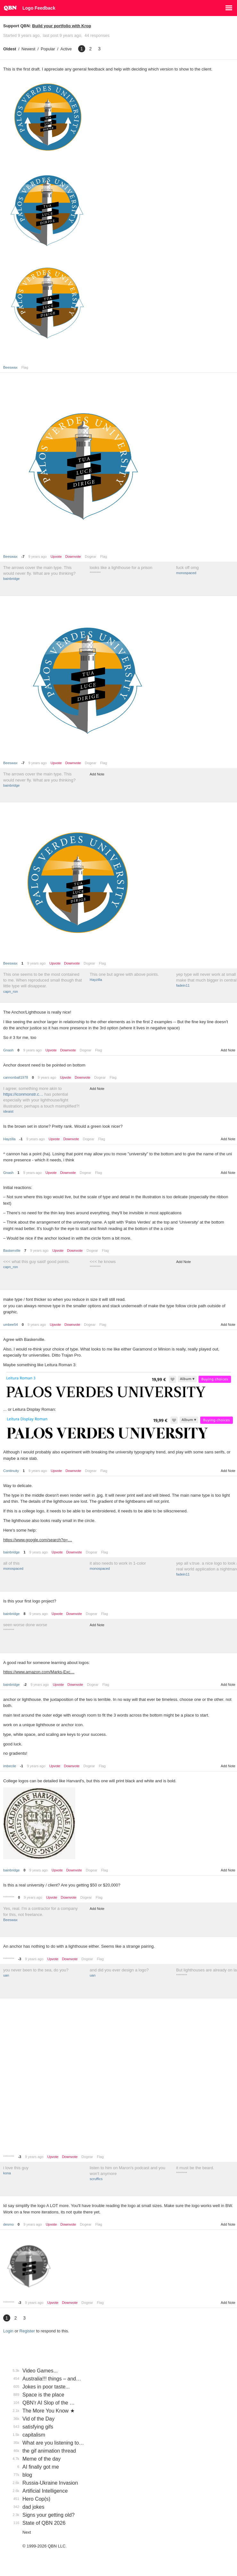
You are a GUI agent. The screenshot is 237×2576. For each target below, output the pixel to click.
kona (7, 2173)
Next (26, 2532)
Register (27, 2331)
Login (8, 2331)
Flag (24, 367)
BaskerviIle (11, 1250)
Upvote (56, 556)
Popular (48, 48)
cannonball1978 (15, 1077)
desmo (8, 2224)
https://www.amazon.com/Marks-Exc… (39, 1671)
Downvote (73, 556)
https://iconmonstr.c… (23, 1094)
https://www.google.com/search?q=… (37, 1539)
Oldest (9, 48)
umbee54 (10, 1324)
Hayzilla (96, 980)
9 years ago (37, 556)
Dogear (90, 556)
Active (66, 48)
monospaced (186, 573)
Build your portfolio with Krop (61, 25)
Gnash (8, 1050)
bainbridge (11, 579)
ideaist (8, 1111)
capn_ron (10, 991)
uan (6, 1975)
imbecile (9, 1766)
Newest (28, 48)
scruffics (96, 2179)
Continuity (11, 1471)
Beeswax (10, 367)
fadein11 (183, 985)
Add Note (97, 774)
